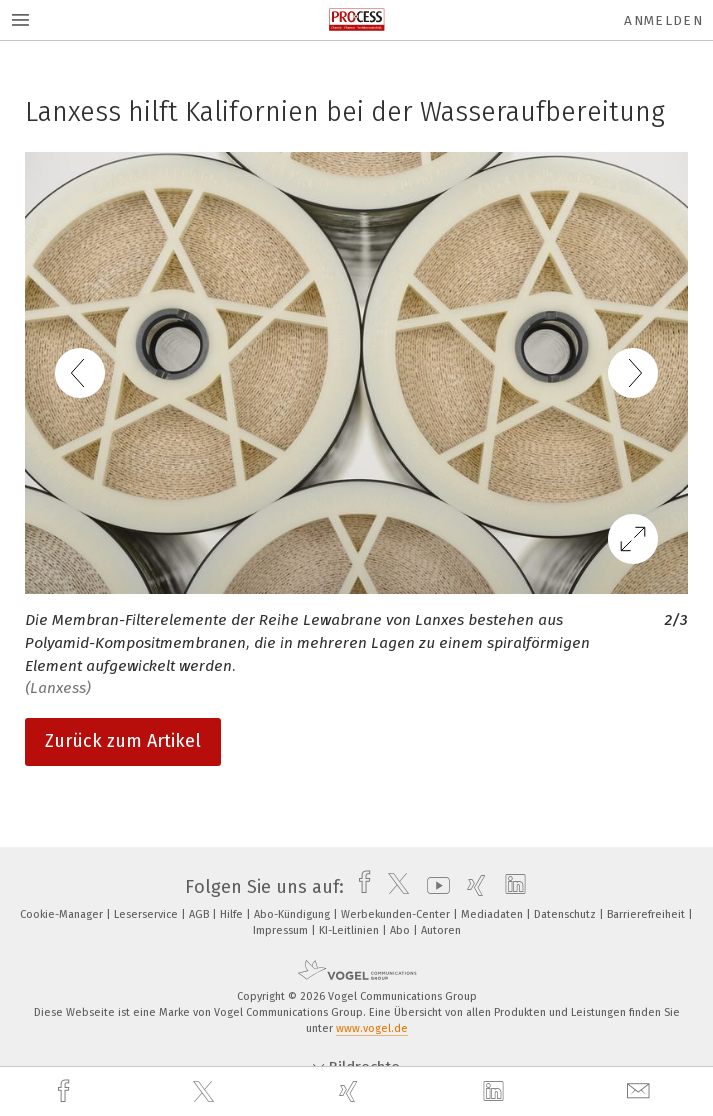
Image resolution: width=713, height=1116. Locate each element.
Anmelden (663, 20)
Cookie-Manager (63, 914)
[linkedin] (496, 1092)
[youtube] (433, 887)
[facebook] (66, 1091)
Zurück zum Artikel (123, 741)
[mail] (641, 1091)
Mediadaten (493, 914)
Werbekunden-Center (397, 914)
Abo (401, 930)
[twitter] (206, 1092)
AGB (200, 914)
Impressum (282, 930)
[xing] (351, 1091)
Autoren (441, 930)
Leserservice (147, 914)
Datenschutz (566, 914)
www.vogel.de (372, 1028)
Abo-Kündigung (293, 914)
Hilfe (233, 914)
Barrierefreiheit (647, 914)
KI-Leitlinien (350, 930)
